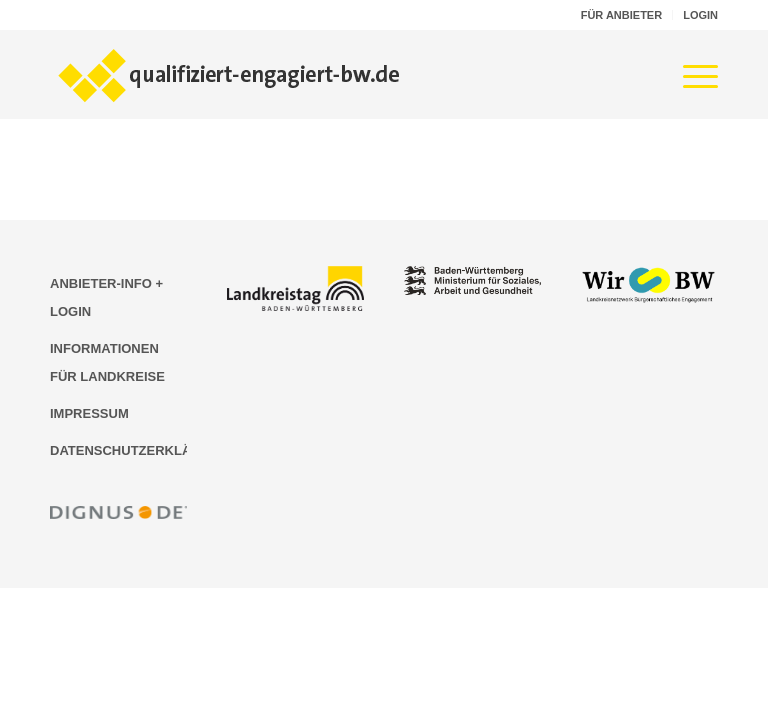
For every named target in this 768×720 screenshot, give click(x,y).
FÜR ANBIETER (621, 15)
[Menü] (690, 74)
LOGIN (700, 15)
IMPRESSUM (89, 413)
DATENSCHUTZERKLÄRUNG (118, 450)
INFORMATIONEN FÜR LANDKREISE (107, 362)
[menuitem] (622, 15)
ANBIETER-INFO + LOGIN (106, 297)
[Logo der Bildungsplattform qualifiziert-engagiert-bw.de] (230, 74)
